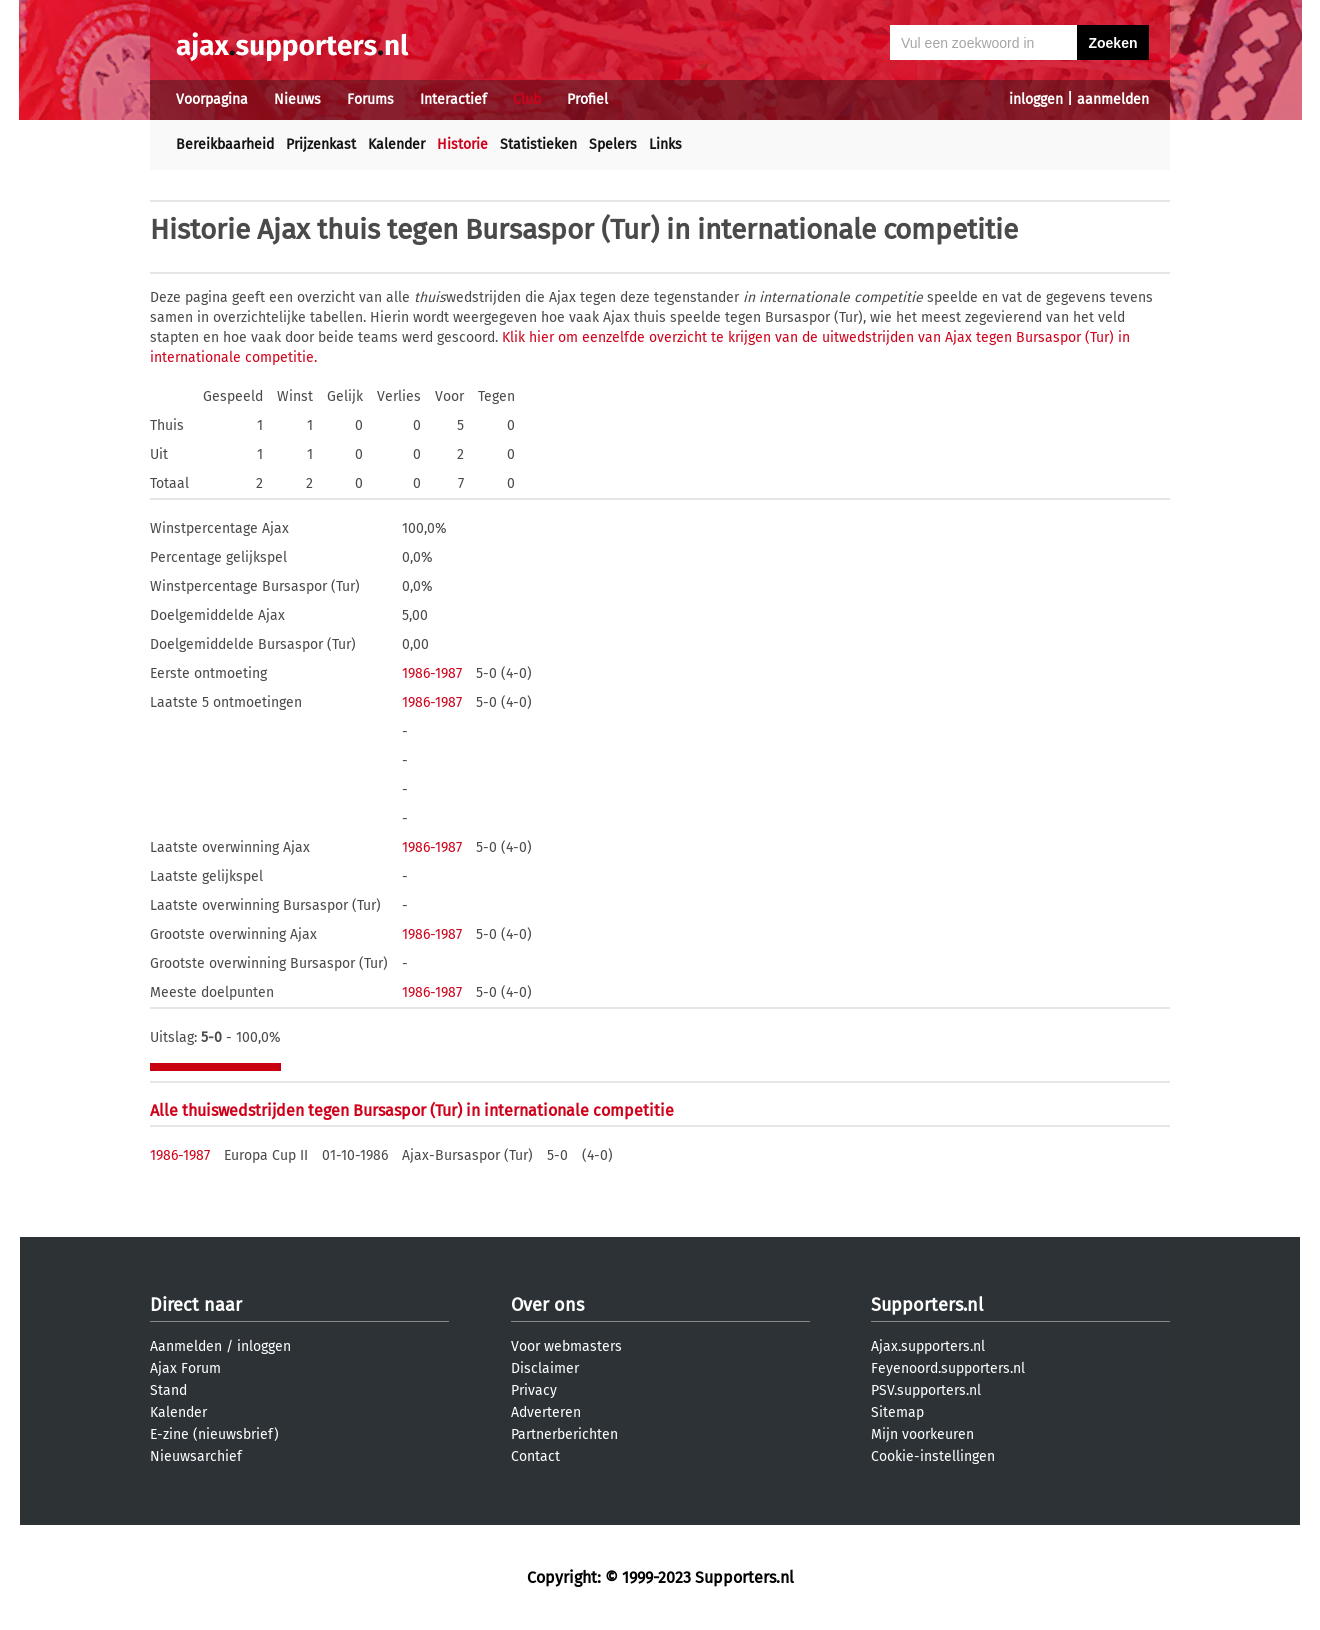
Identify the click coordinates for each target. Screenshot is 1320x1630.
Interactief (453, 99)
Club (527, 99)
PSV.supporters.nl (926, 1390)
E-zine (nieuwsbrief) (214, 1434)
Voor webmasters (566, 1346)
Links (665, 144)
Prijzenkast (321, 144)
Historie (462, 144)
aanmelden (1113, 99)
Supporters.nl (927, 1305)
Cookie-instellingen (933, 1456)
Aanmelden (186, 1346)
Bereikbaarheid (225, 144)
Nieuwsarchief (196, 1456)
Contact (535, 1456)
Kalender (396, 144)
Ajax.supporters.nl (928, 1346)
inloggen (1036, 99)
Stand (168, 1390)
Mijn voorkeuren (922, 1434)
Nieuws (297, 99)
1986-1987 (432, 673)
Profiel (587, 99)
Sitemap (897, 1412)
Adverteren (546, 1412)
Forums (370, 99)
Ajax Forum (185, 1368)
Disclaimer (545, 1368)
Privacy (534, 1390)
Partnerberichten (564, 1434)
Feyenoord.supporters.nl (948, 1368)
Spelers (613, 144)
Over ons (547, 1305)
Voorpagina (212, 99)
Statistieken (538, 144)
